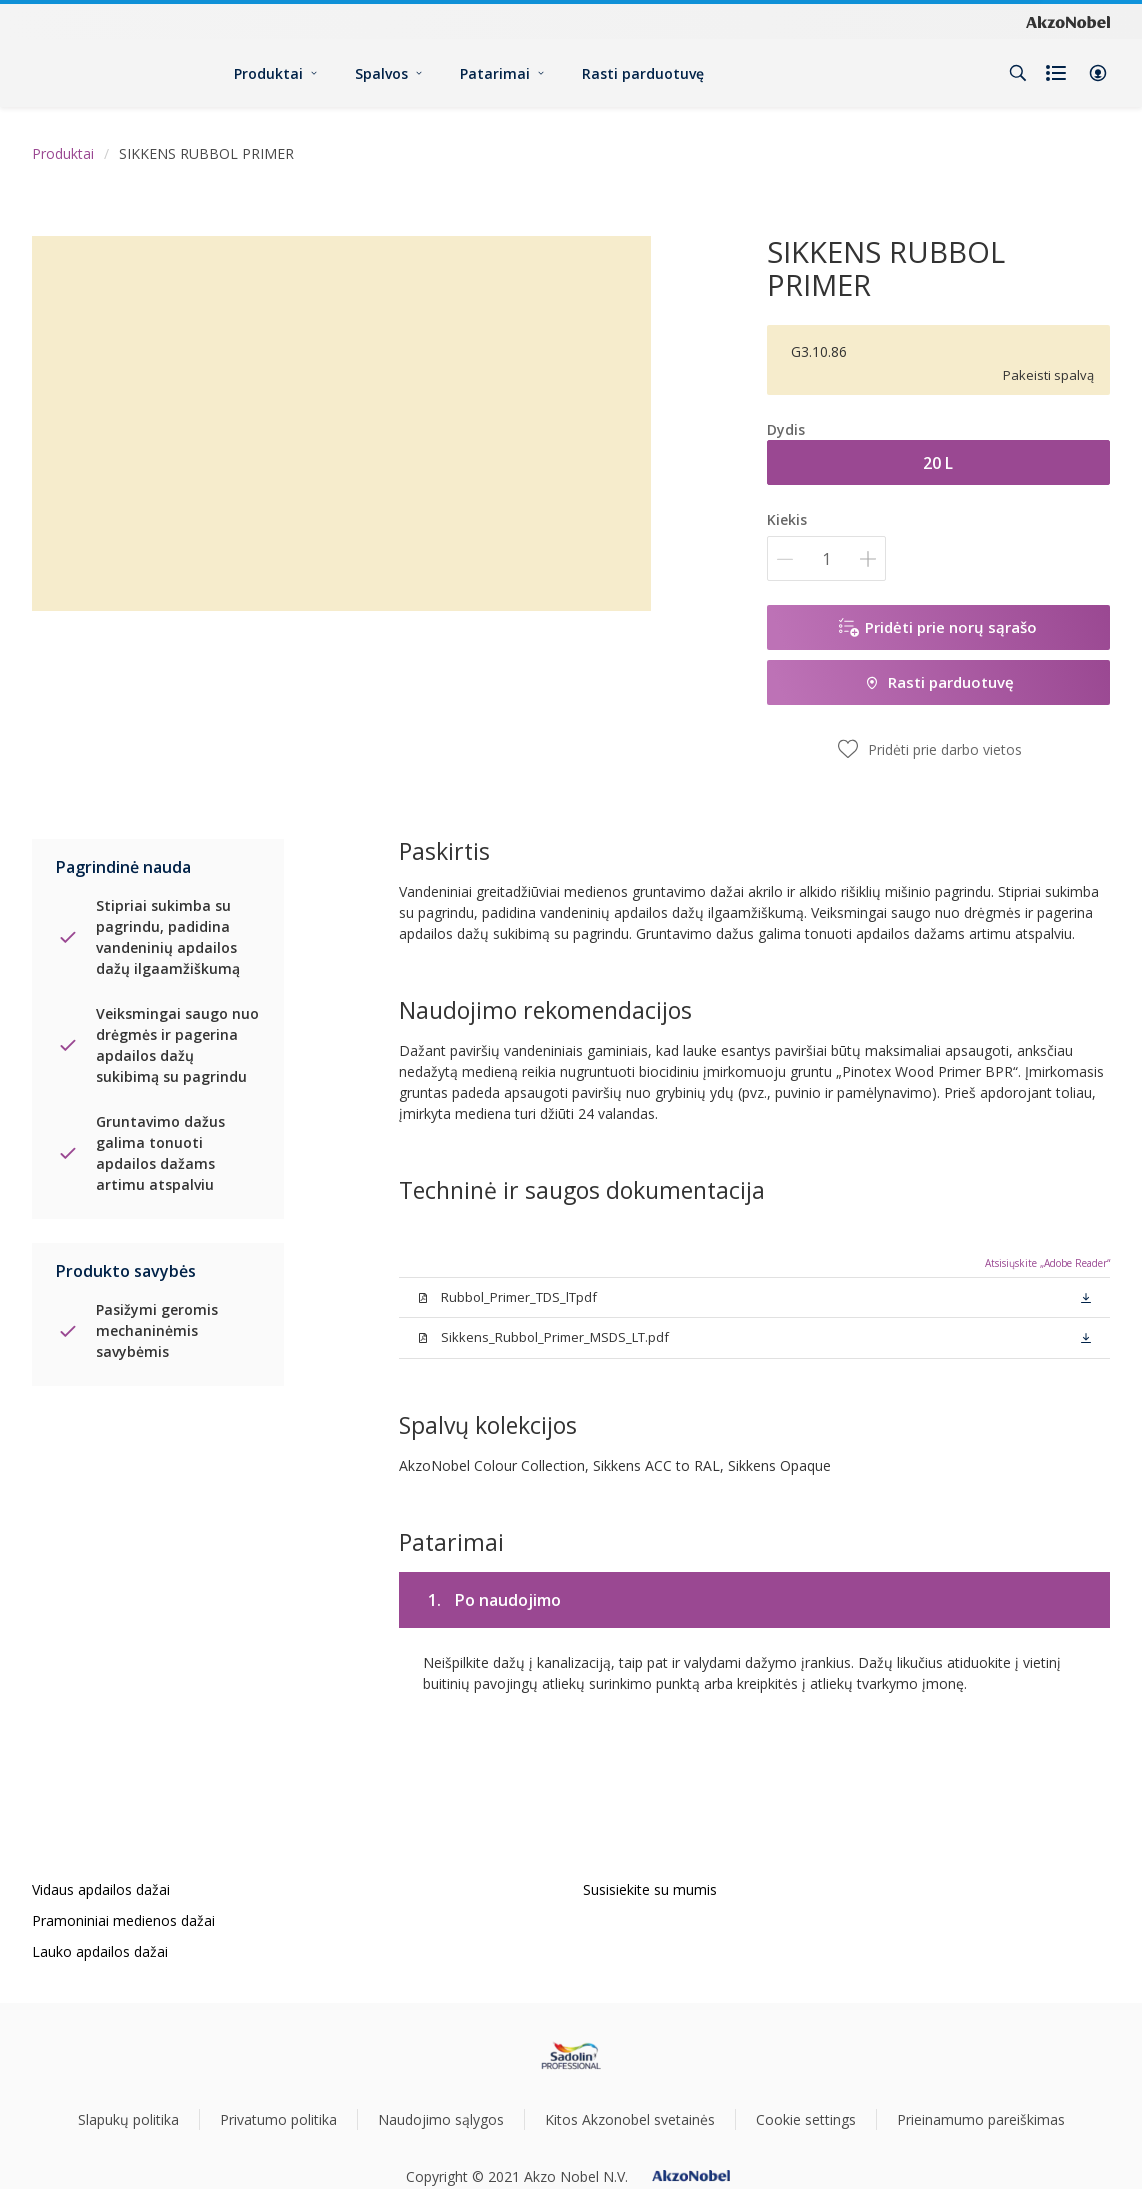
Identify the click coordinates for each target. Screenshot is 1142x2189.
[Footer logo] (571, 2056)
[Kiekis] (826, 558)
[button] (1098, 73)
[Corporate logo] (1068, 21)
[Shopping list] (1058, 73)
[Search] (1018, 73)
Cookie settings (806, 2119)
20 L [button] (938, 463)
